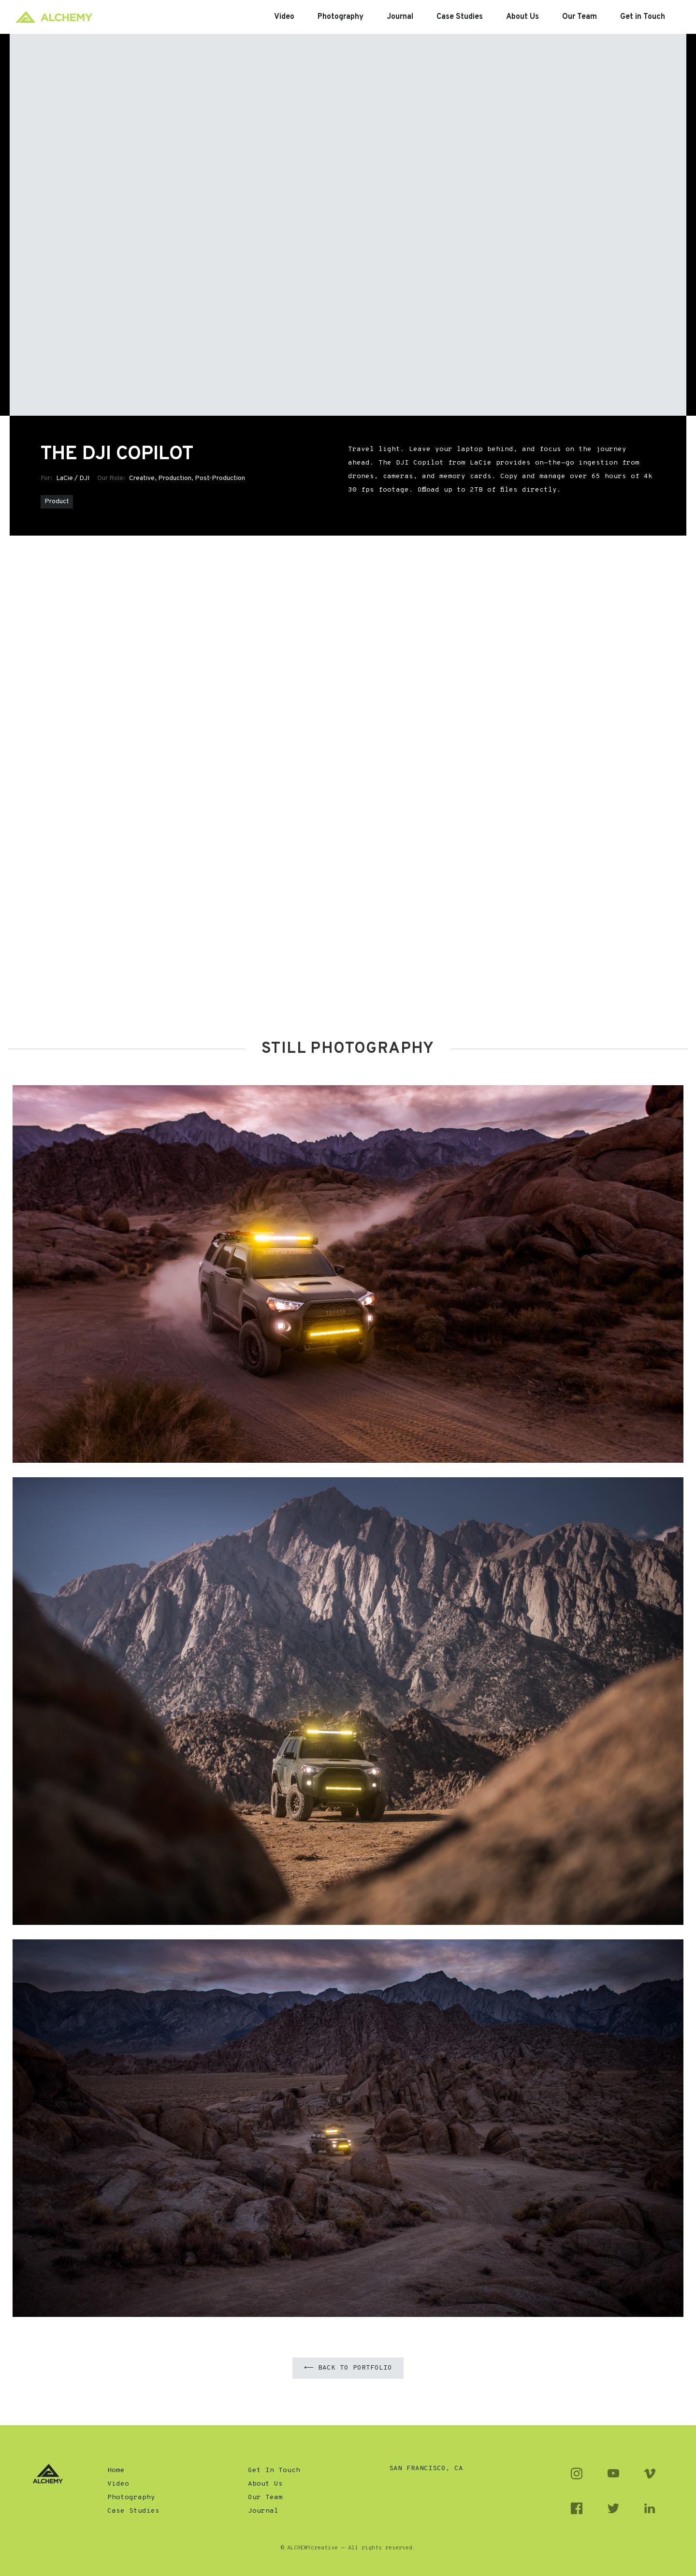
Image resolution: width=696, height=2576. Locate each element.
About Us (265, 2484)
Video (118, 2484)
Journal (263, 2511)
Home (116, 2470)
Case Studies (133, 2511)
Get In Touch (274, 2470)
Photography (131, 2497)
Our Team (265, 2497)
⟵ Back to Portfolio (348, 2368)
